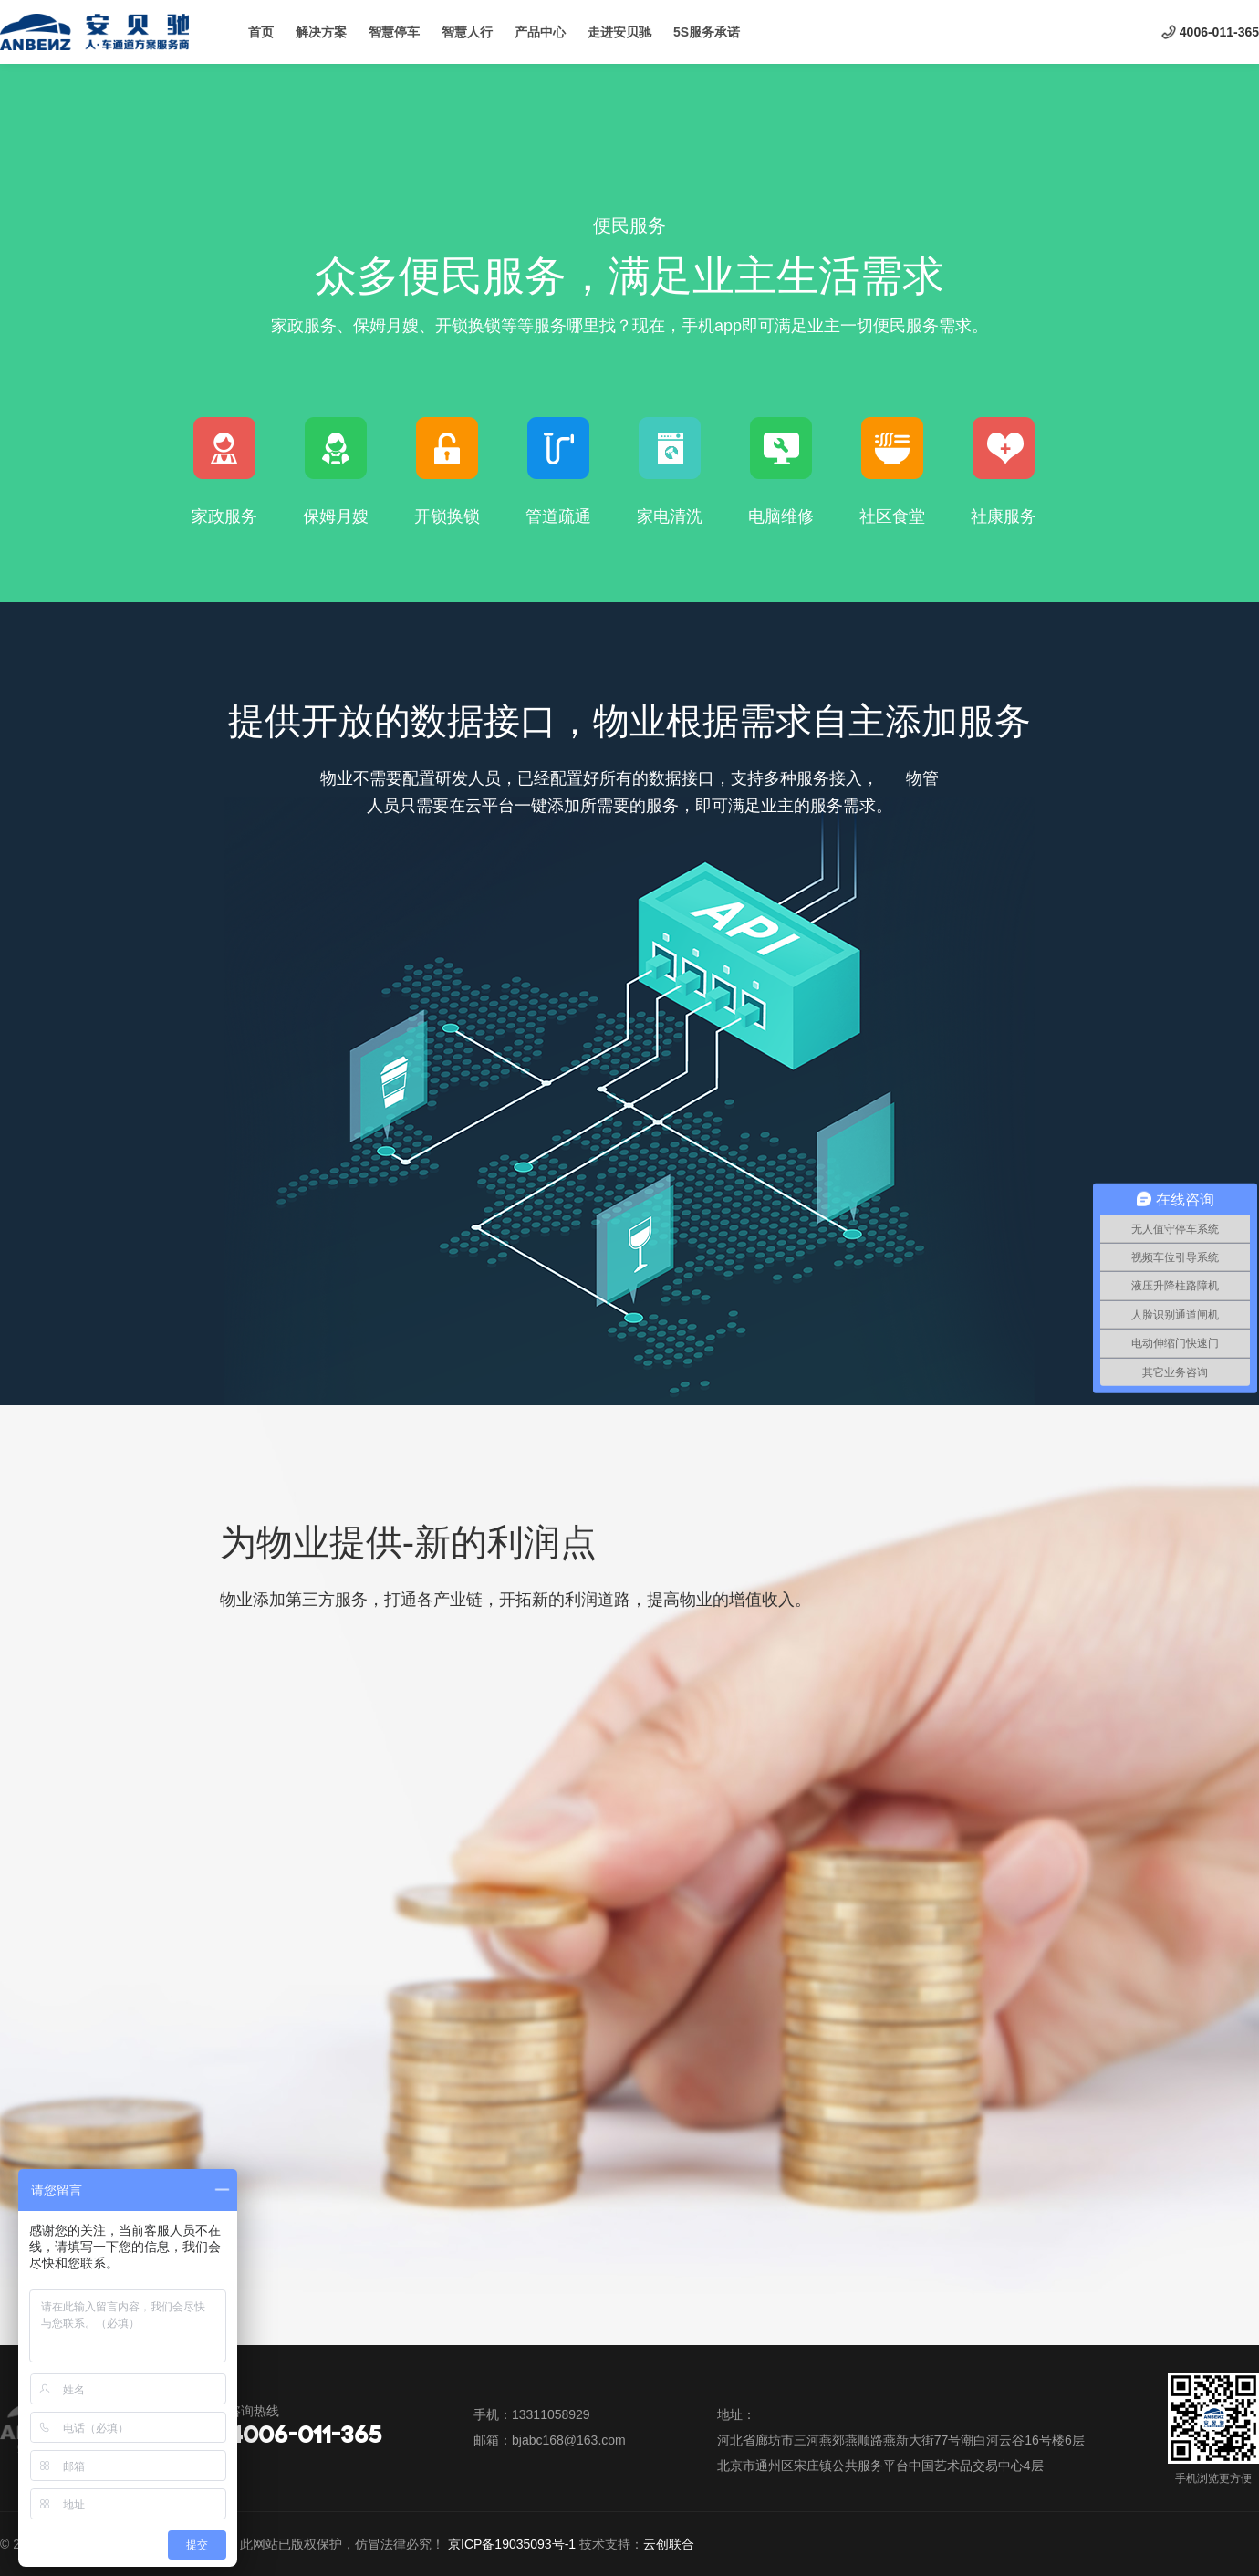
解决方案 (321, 32)
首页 (261, 32)
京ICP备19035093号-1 (512, 2544)
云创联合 (668, 2544)
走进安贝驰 (619, 32)
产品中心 (540, 32)
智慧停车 (394, 32)
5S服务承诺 (706, 32)
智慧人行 (467, 32)
